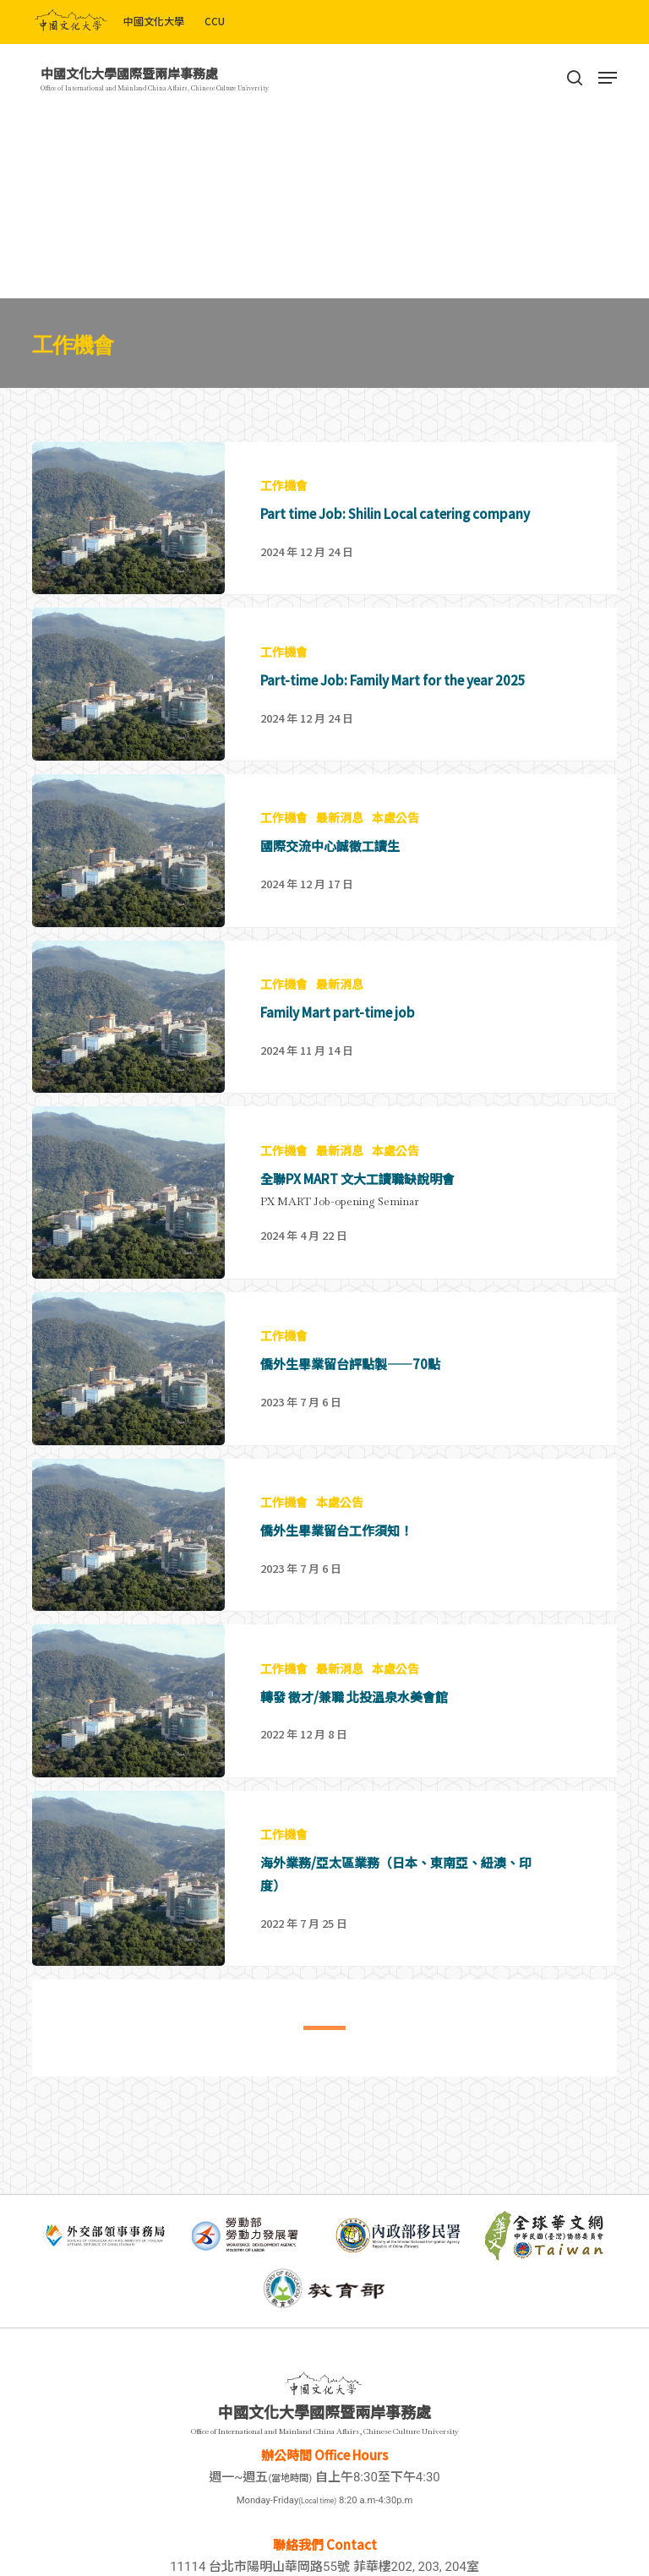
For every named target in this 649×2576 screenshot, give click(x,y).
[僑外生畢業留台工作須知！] (324, 1574)
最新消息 (339, 818)
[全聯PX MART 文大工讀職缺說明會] (324, 1233)
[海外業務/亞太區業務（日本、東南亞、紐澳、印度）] (324, 1918)
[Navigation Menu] (607, 77)
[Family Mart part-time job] (324, 1056)
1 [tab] (311, 2037)
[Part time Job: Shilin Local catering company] (324, 518)
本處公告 (395, 818)
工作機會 (284, 486)
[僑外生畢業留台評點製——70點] (324, 1408)
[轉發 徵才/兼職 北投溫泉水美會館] (324, 1741)
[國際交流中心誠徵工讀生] (324, 850)
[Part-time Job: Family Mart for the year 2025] (324, 684)
